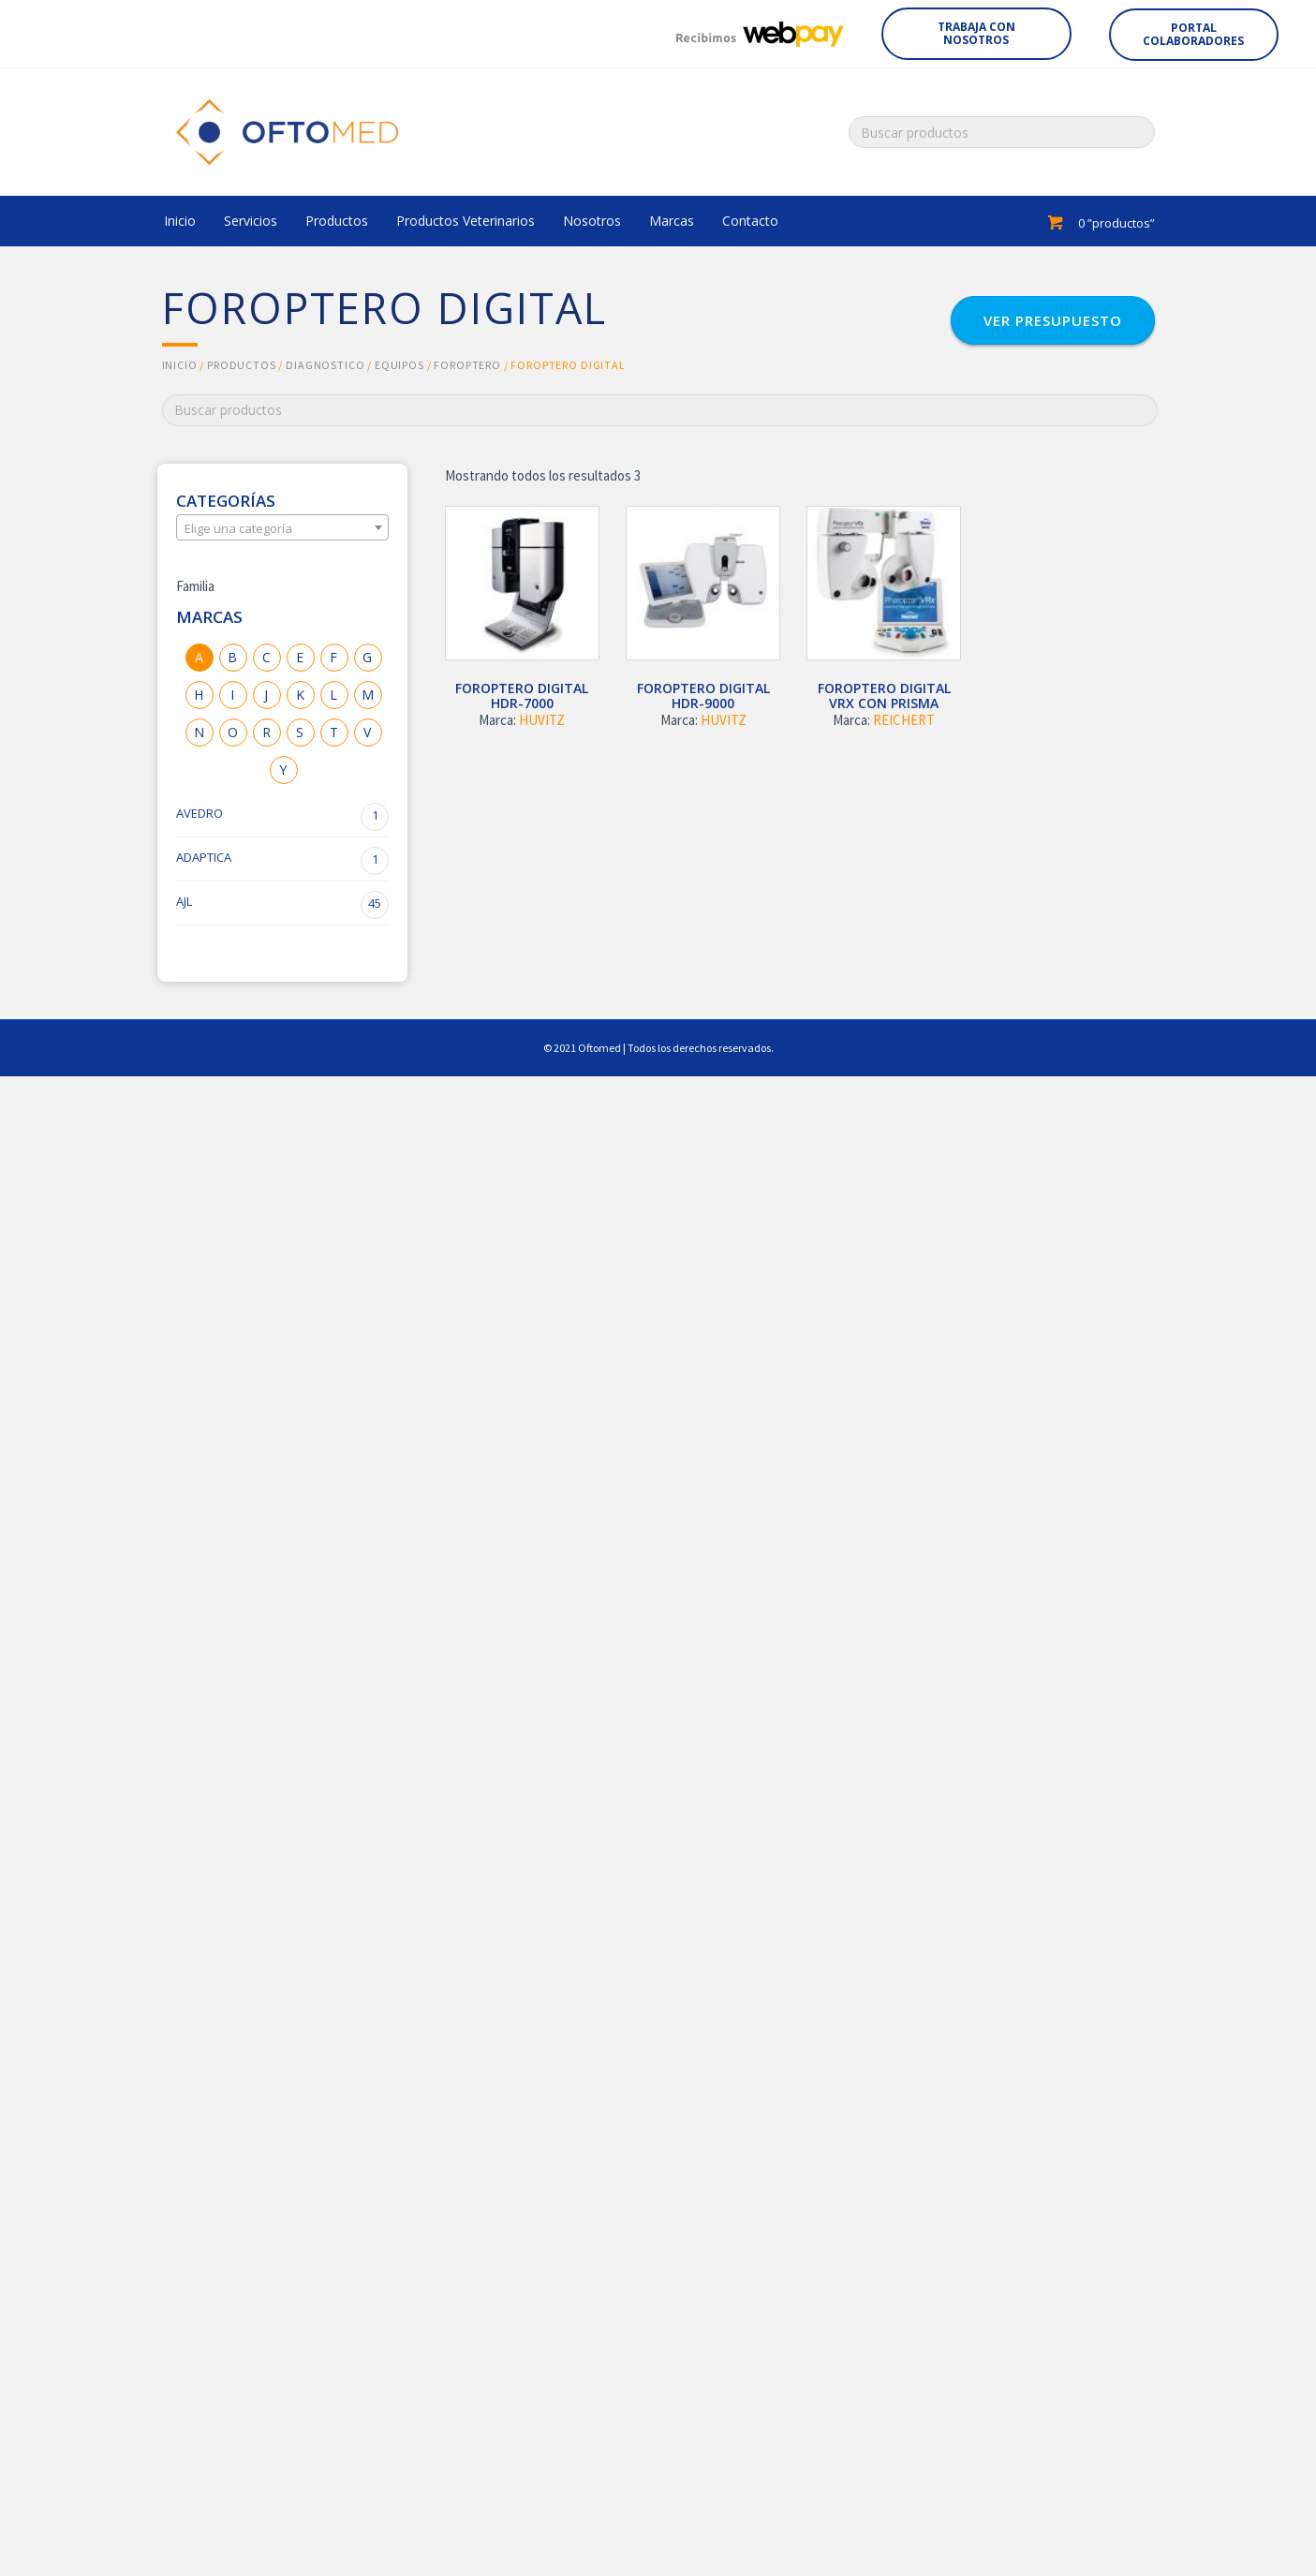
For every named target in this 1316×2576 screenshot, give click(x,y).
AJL (283, 905)
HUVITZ (542, 720)
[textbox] (283, 528)
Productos (241, 365)
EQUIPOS (399, 365)
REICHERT (904, 720)
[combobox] (283, 527)
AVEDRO (283, 817)
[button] (976, 33)
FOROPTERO (467, 365)
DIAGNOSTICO (325, 365)
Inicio (180, 365)
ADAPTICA (283, 861)
